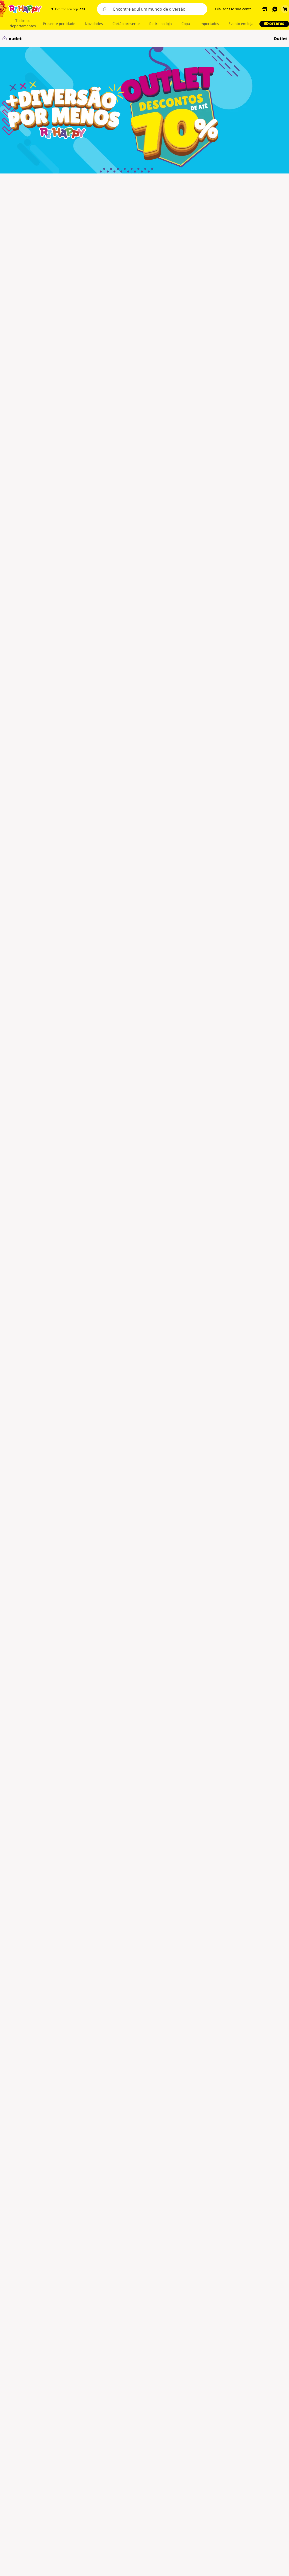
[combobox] (152, 9)
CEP (82, 9)
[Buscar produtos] (104, 9)
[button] (82, 9)
